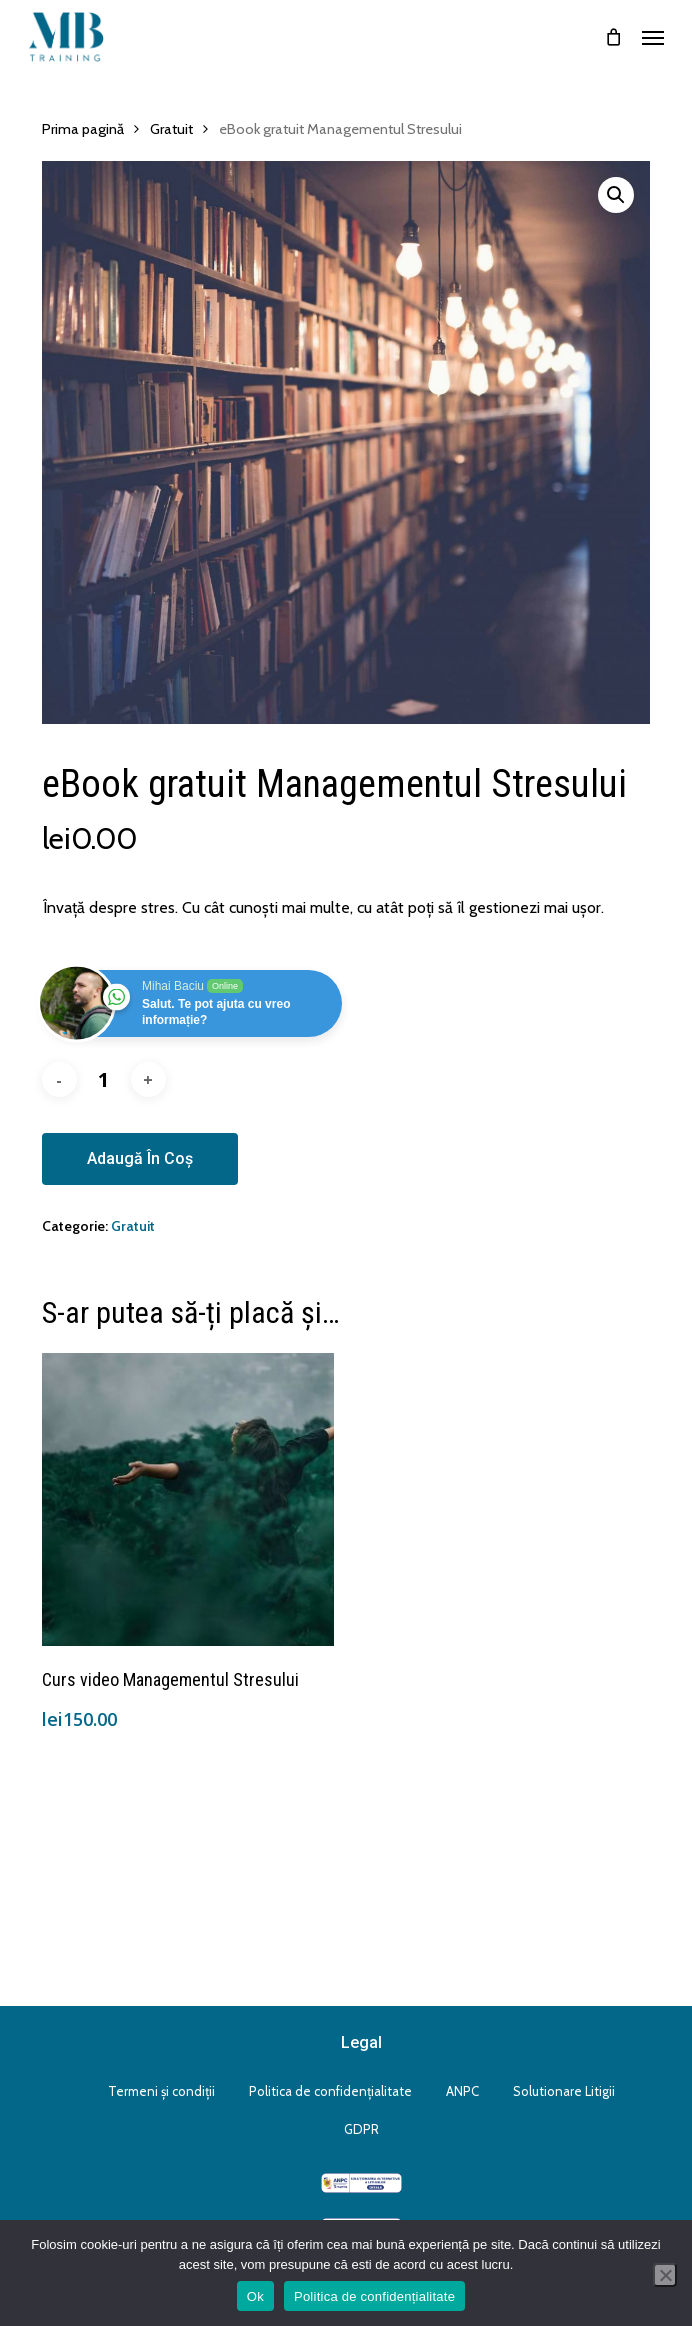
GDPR (361, 2129)
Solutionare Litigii (564, 2091)
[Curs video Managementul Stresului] (188, 1499)
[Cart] (613, 37)
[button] (653, 37)
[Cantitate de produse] (104, 1080)
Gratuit (171, 129)
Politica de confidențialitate (330, 2091)
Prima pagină (83, 129)
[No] (665, 2275)
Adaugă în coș (140, 1158)
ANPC (462, 2091)
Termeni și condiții (161, 2091)
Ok (255, 2296)
